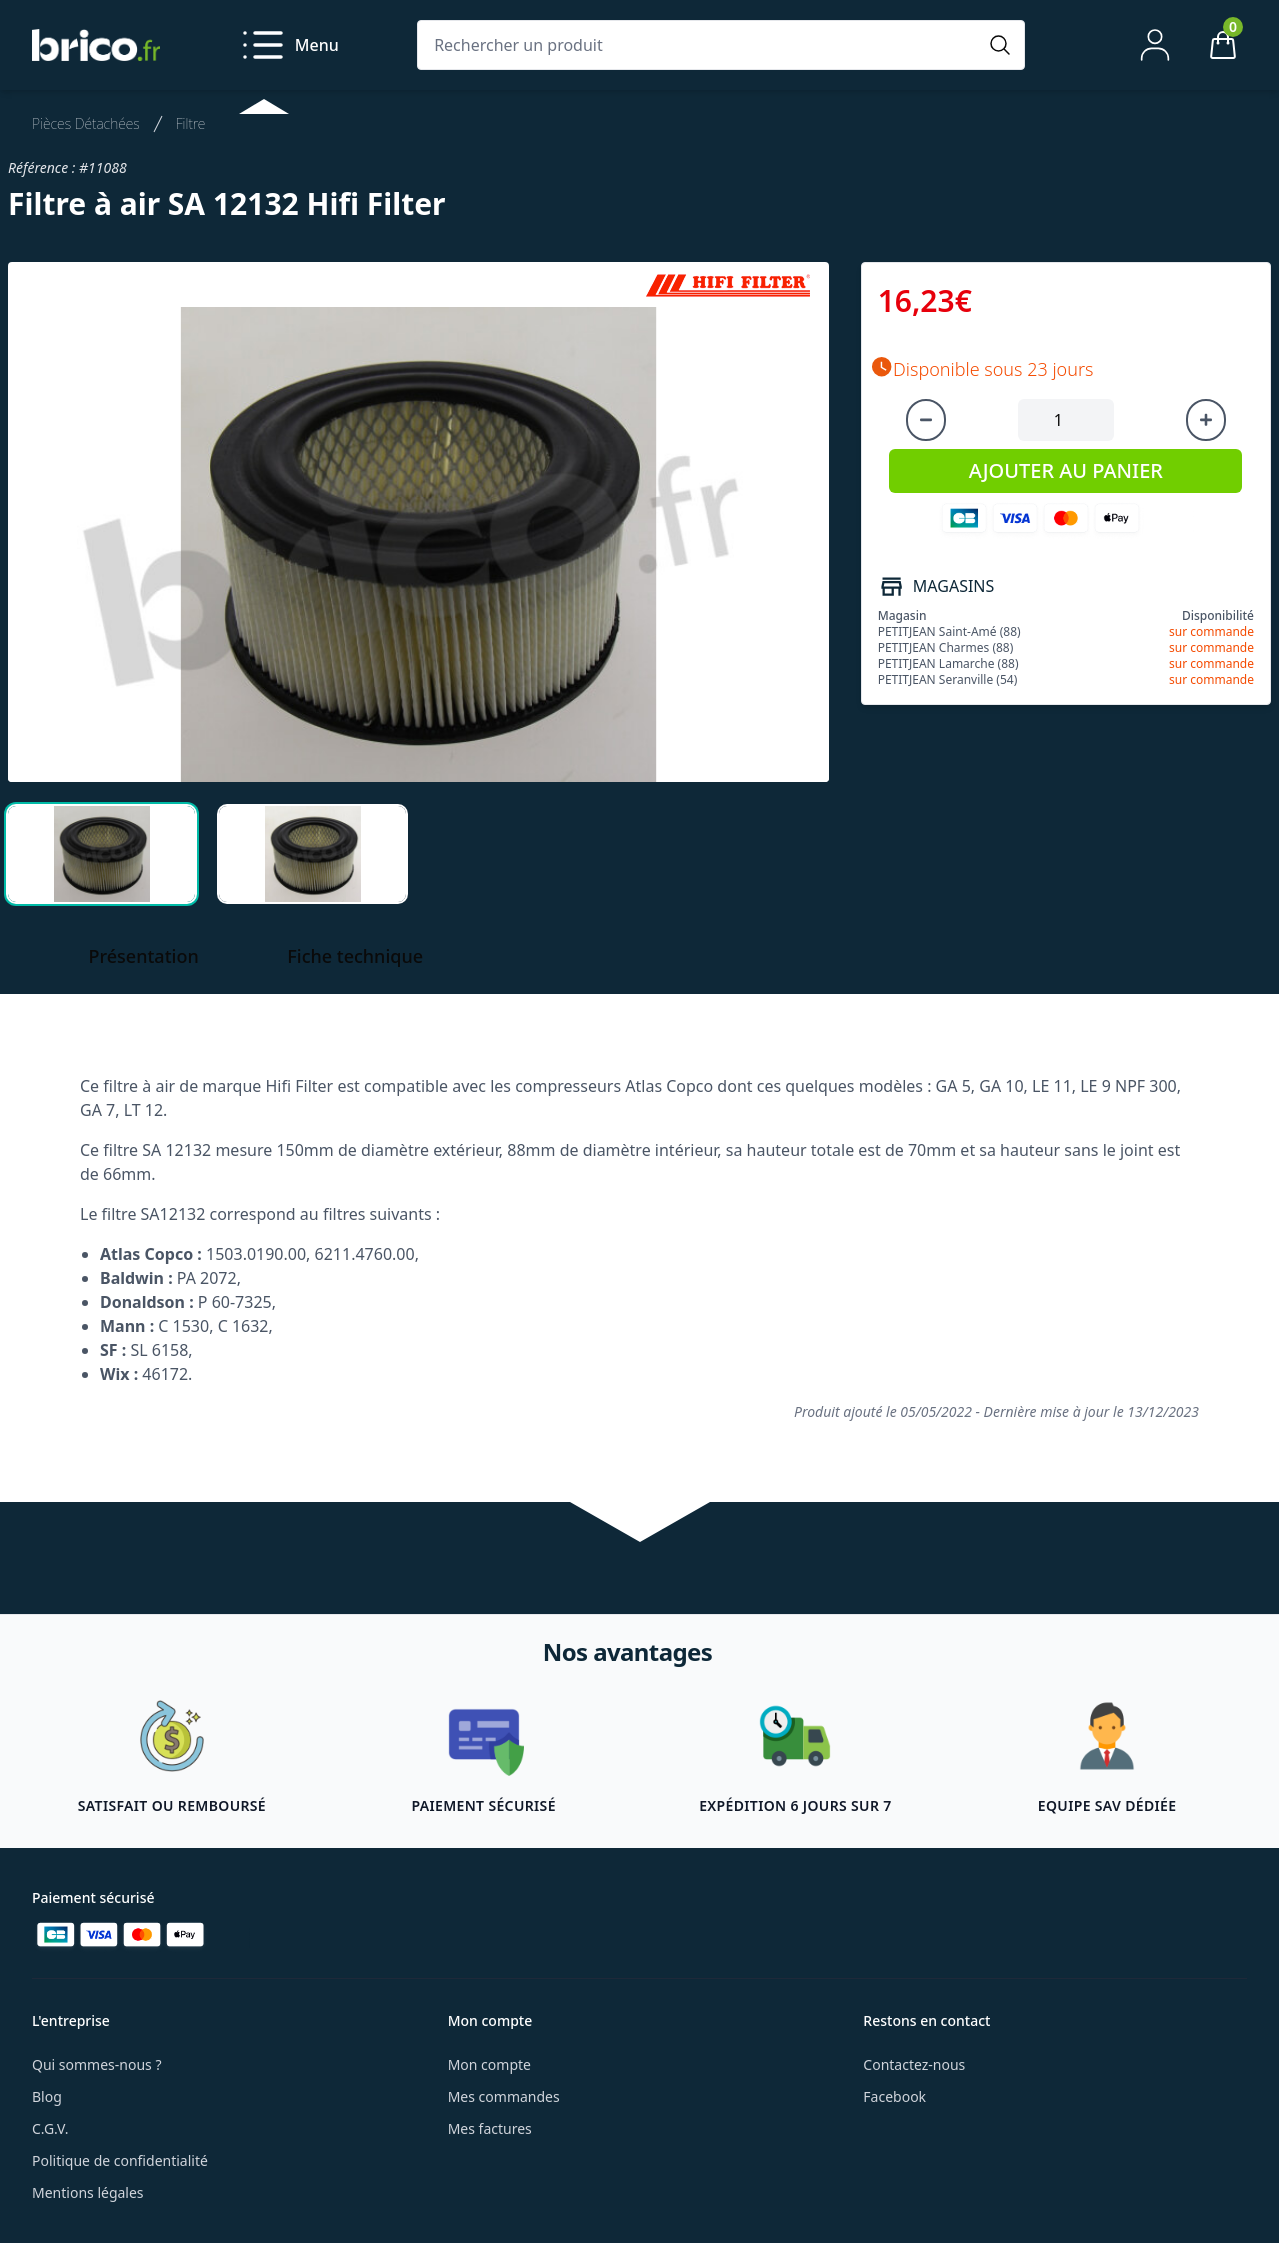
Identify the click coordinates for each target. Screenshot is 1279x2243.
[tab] (101, 854)
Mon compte (489, 2064)
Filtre (191, 123)
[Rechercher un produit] (701, 45)
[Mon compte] (1155, 45)
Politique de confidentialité (120, 2160)
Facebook (894, 2096)
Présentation (144, 956)
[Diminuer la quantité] (926, 420)
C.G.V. (50, 2128)
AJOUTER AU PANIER (1066, 470)
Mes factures (490, 2128)
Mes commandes (504, 2096)
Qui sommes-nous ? (97, 2064)
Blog (47, 2096)
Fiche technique (355, 956)
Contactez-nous (914, 2064)
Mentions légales (88, 2192)
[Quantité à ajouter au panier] (1066, 420)
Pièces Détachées (86, 123)
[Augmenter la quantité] (1206, 420)
